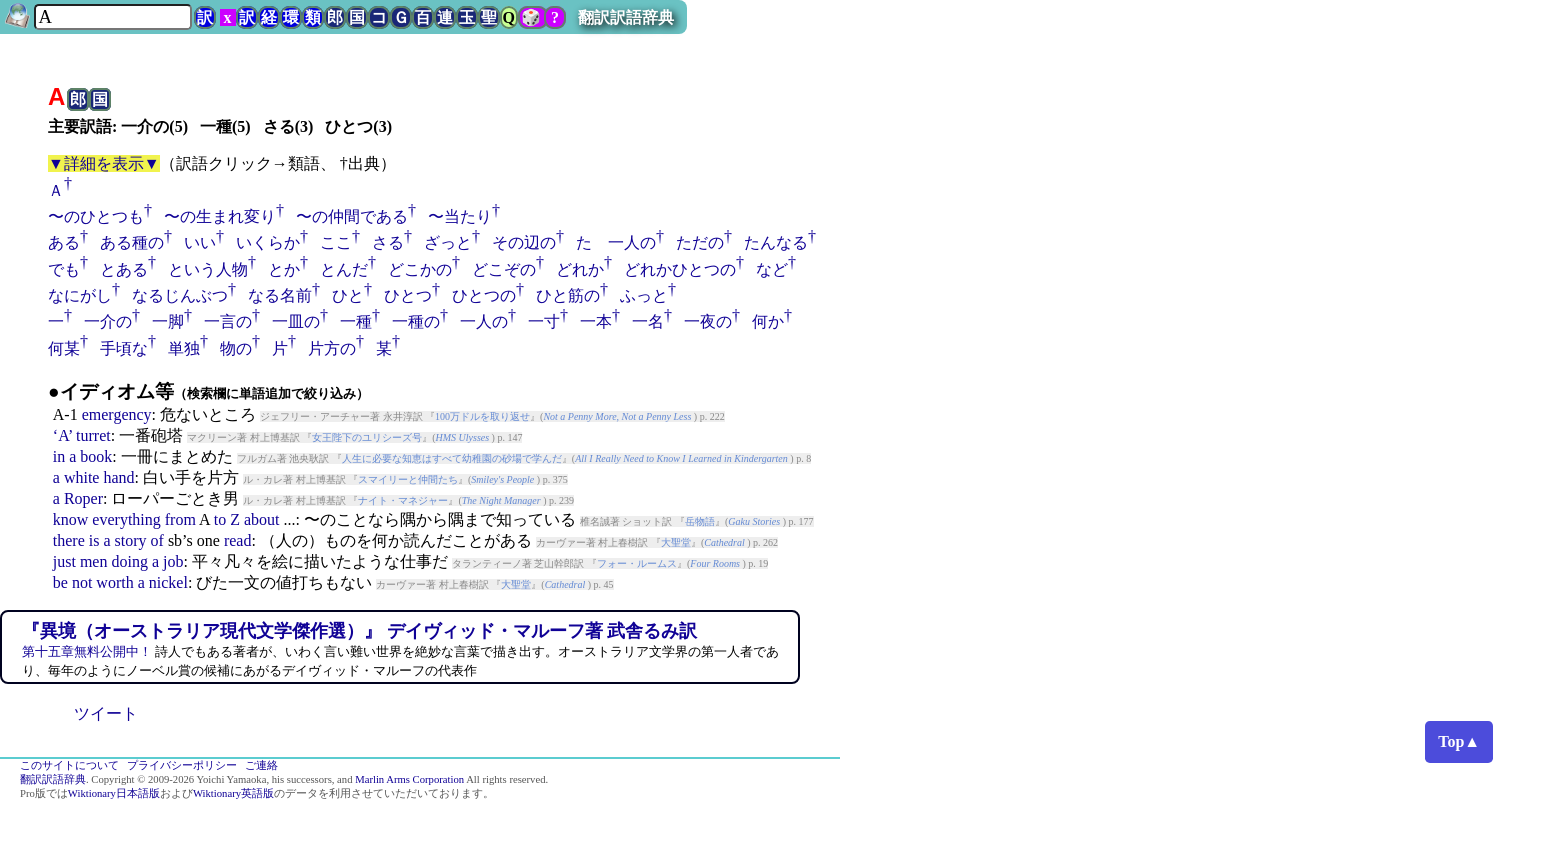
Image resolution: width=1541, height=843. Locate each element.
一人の (484, 321)
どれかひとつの (680, 269)
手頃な (124, 348)
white (82, 477)
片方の (332, 348)
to (220, 519)
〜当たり (460, 216)
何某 (64, 348)
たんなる (776, 242)
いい (200, 242)
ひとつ (408, 295)
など (772, 269)
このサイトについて (69, 765)
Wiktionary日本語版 (114, 793)
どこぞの (504, 269)
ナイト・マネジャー (403, 500)
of (157, 540)
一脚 (168, 321)
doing (129, 561)
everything (126, 519)
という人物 (208, 269)
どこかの (420, 269)
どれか (580, 269)
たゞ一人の (616, 242)
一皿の (296, 321)
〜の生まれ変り (220, 216)
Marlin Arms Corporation (409, 779)
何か (768, 321)
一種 (356, 321)
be (60, 582)
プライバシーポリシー (182, 765)
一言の (228, 321)
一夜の (708, 321)
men (94, 561)
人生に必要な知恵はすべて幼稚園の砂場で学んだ (452, 458)
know (71, 519)
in (59, 456)
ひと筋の (568, 295)
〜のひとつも (96, 216)
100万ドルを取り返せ (482, 416)
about (262, 519)
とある (124, 269)
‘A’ (62, 435)
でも (64, 269)
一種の (416, 321)
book (96, 456)
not (82, 582)
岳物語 (700, 521)
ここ (336, 242)
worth (114, 582)
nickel (168, 582)
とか (284, 269)
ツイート (106, 713)
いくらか (268, 242)
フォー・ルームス (637, 563)
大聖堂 (676, 542)
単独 (184, 348)
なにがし (80, 295)
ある (64, 242)
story (131, 540)
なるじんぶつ (180, 295)
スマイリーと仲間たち (408, 479)
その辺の (524, 242)
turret (93, 435)
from (180, 519)
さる (388, 242)
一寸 (544, 321)
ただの (700, 242)
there (69, 540)
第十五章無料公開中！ (87, 651)
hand (118, 477)
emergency (117, 414)
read (238, 540)
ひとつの (484, 295)
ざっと (448, 242)
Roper (83, 498)
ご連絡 (261, 765)
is (94, 540)
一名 (648, 321)
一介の (108, 321)
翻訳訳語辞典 (626, 17)
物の (236, 348)
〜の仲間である (352, 216)
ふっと (644, 295)
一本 (596, 321)
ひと (348, 295)
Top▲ (1459, 741)
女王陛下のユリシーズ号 (367, 437)
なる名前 (280, 295)
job (173, 561)
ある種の (132, 242)
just (64, 561)
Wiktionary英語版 (233, 793)
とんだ (344, 269)
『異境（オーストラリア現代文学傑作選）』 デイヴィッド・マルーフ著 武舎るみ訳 (359, 631)
